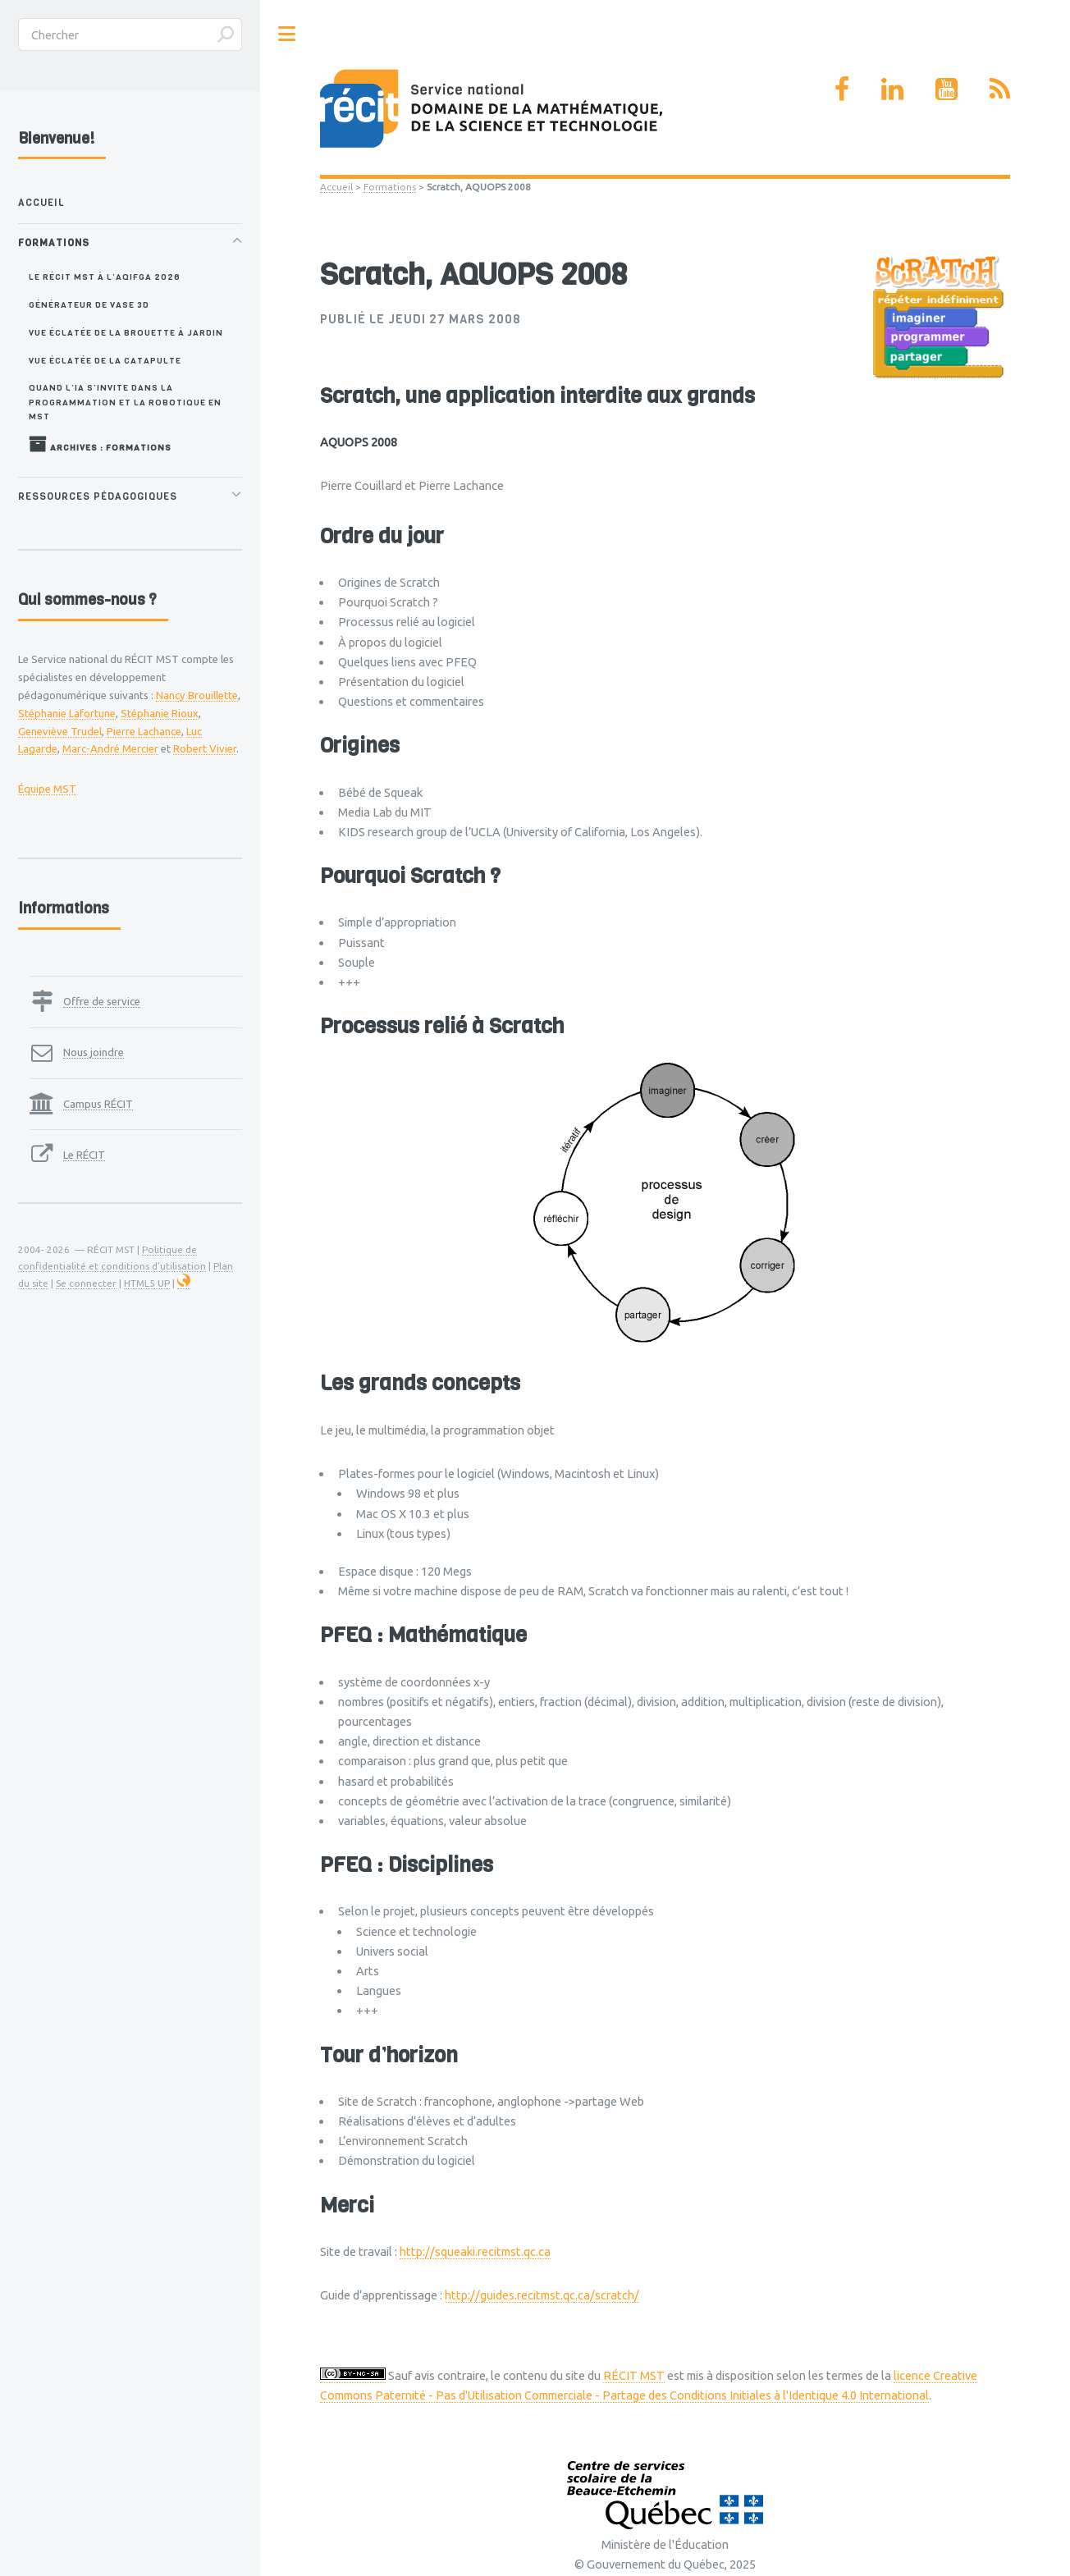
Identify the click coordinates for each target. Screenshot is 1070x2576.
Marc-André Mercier (110, 748)
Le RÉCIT (84, 1154)
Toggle (287, 34)
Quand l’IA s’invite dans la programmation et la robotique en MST (125, 402)
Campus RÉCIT (98, 1104)
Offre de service (101, 1001)
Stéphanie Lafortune (67, 713)
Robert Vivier (204, 748)
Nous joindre (93, 1052)
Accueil (336, 186)
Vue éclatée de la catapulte (105, 360)
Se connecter (86, 1283)
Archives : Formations (100, 444)
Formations (390, 186)
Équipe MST (47, 788)
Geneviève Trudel (60, 731)
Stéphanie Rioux (160, 713)
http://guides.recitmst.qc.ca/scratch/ (542, 2295)
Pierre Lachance (144, 731)
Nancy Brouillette (197, 695)
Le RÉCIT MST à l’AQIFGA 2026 (105, 276)
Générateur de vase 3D (89, 304)
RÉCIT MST (634, 2375)
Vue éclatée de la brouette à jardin (126, 332)
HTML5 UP (147, 1283)
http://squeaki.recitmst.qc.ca (475, 2251)
